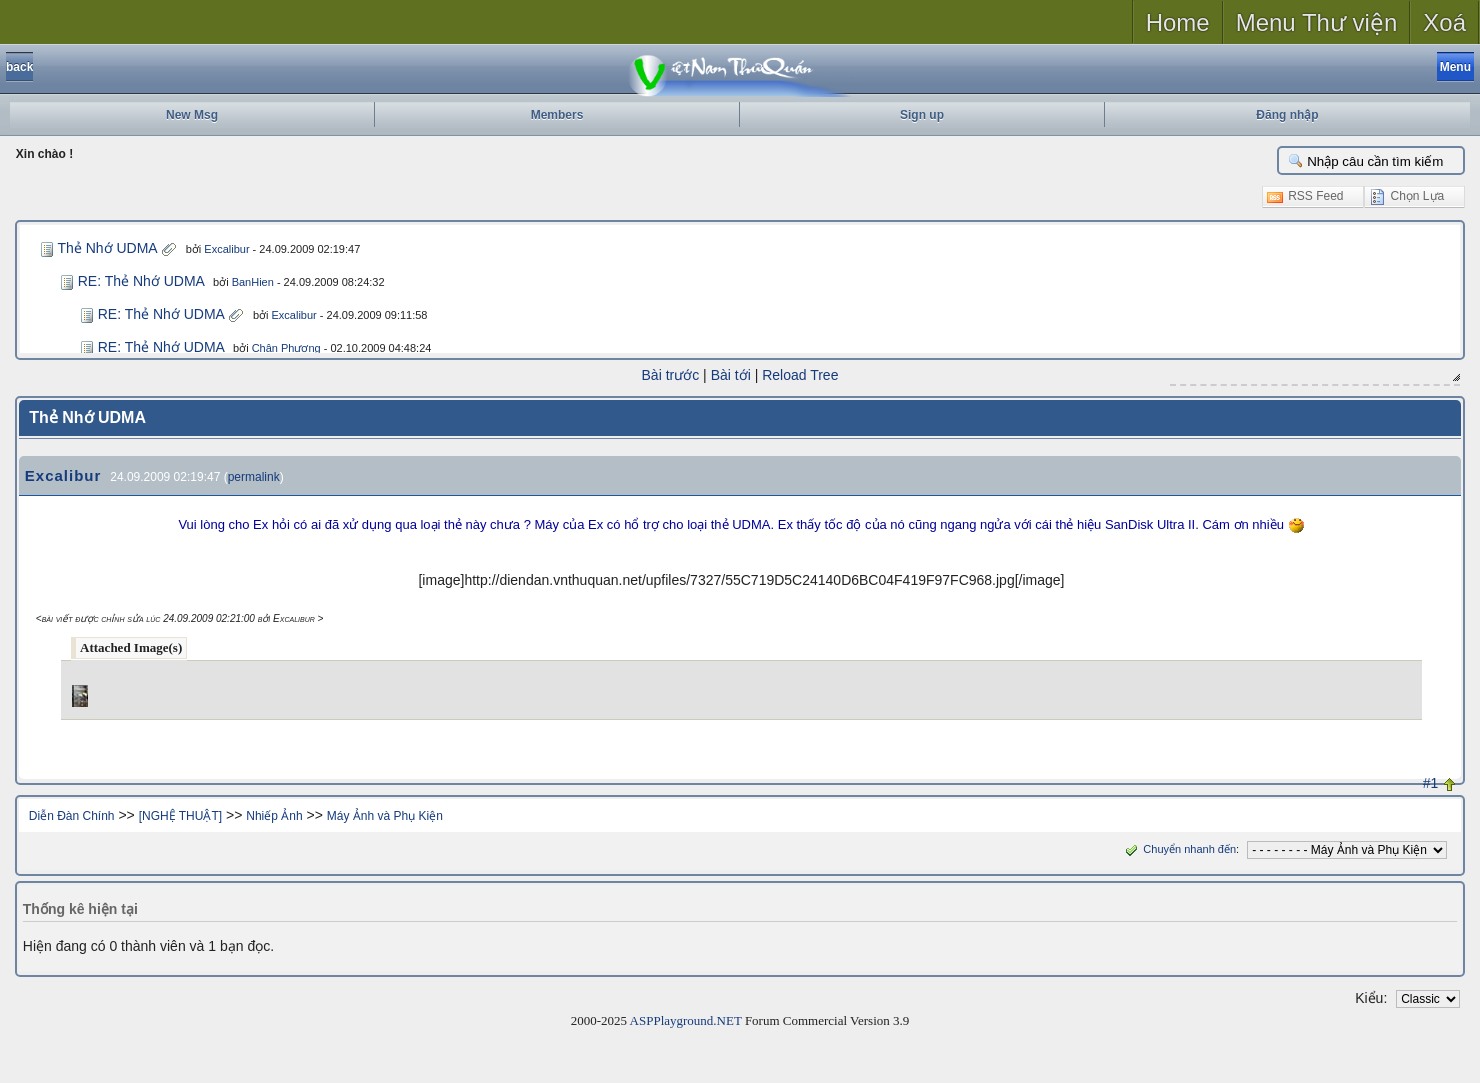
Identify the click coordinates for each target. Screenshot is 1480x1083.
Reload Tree (800, 375)
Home (1178, 22)
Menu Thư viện (1317, 22)
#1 (1431, 783)
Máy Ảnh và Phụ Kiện (385, 816)
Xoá (1444, 22)
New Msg (192, 115)
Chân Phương (286, 348)
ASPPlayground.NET (686, 1020)
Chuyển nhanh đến (1178, 849)
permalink (254, 477)
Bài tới (731, 375)
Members (557, 115)
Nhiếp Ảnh (274, 816)
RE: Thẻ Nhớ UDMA (141, 281)
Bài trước (671, 375)
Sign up (922, 115)
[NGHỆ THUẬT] (180, 816)
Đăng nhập (1287, 115)
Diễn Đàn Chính (72, 816)
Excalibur (226, 249)
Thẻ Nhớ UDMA (106, 248)
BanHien (253, 282)
